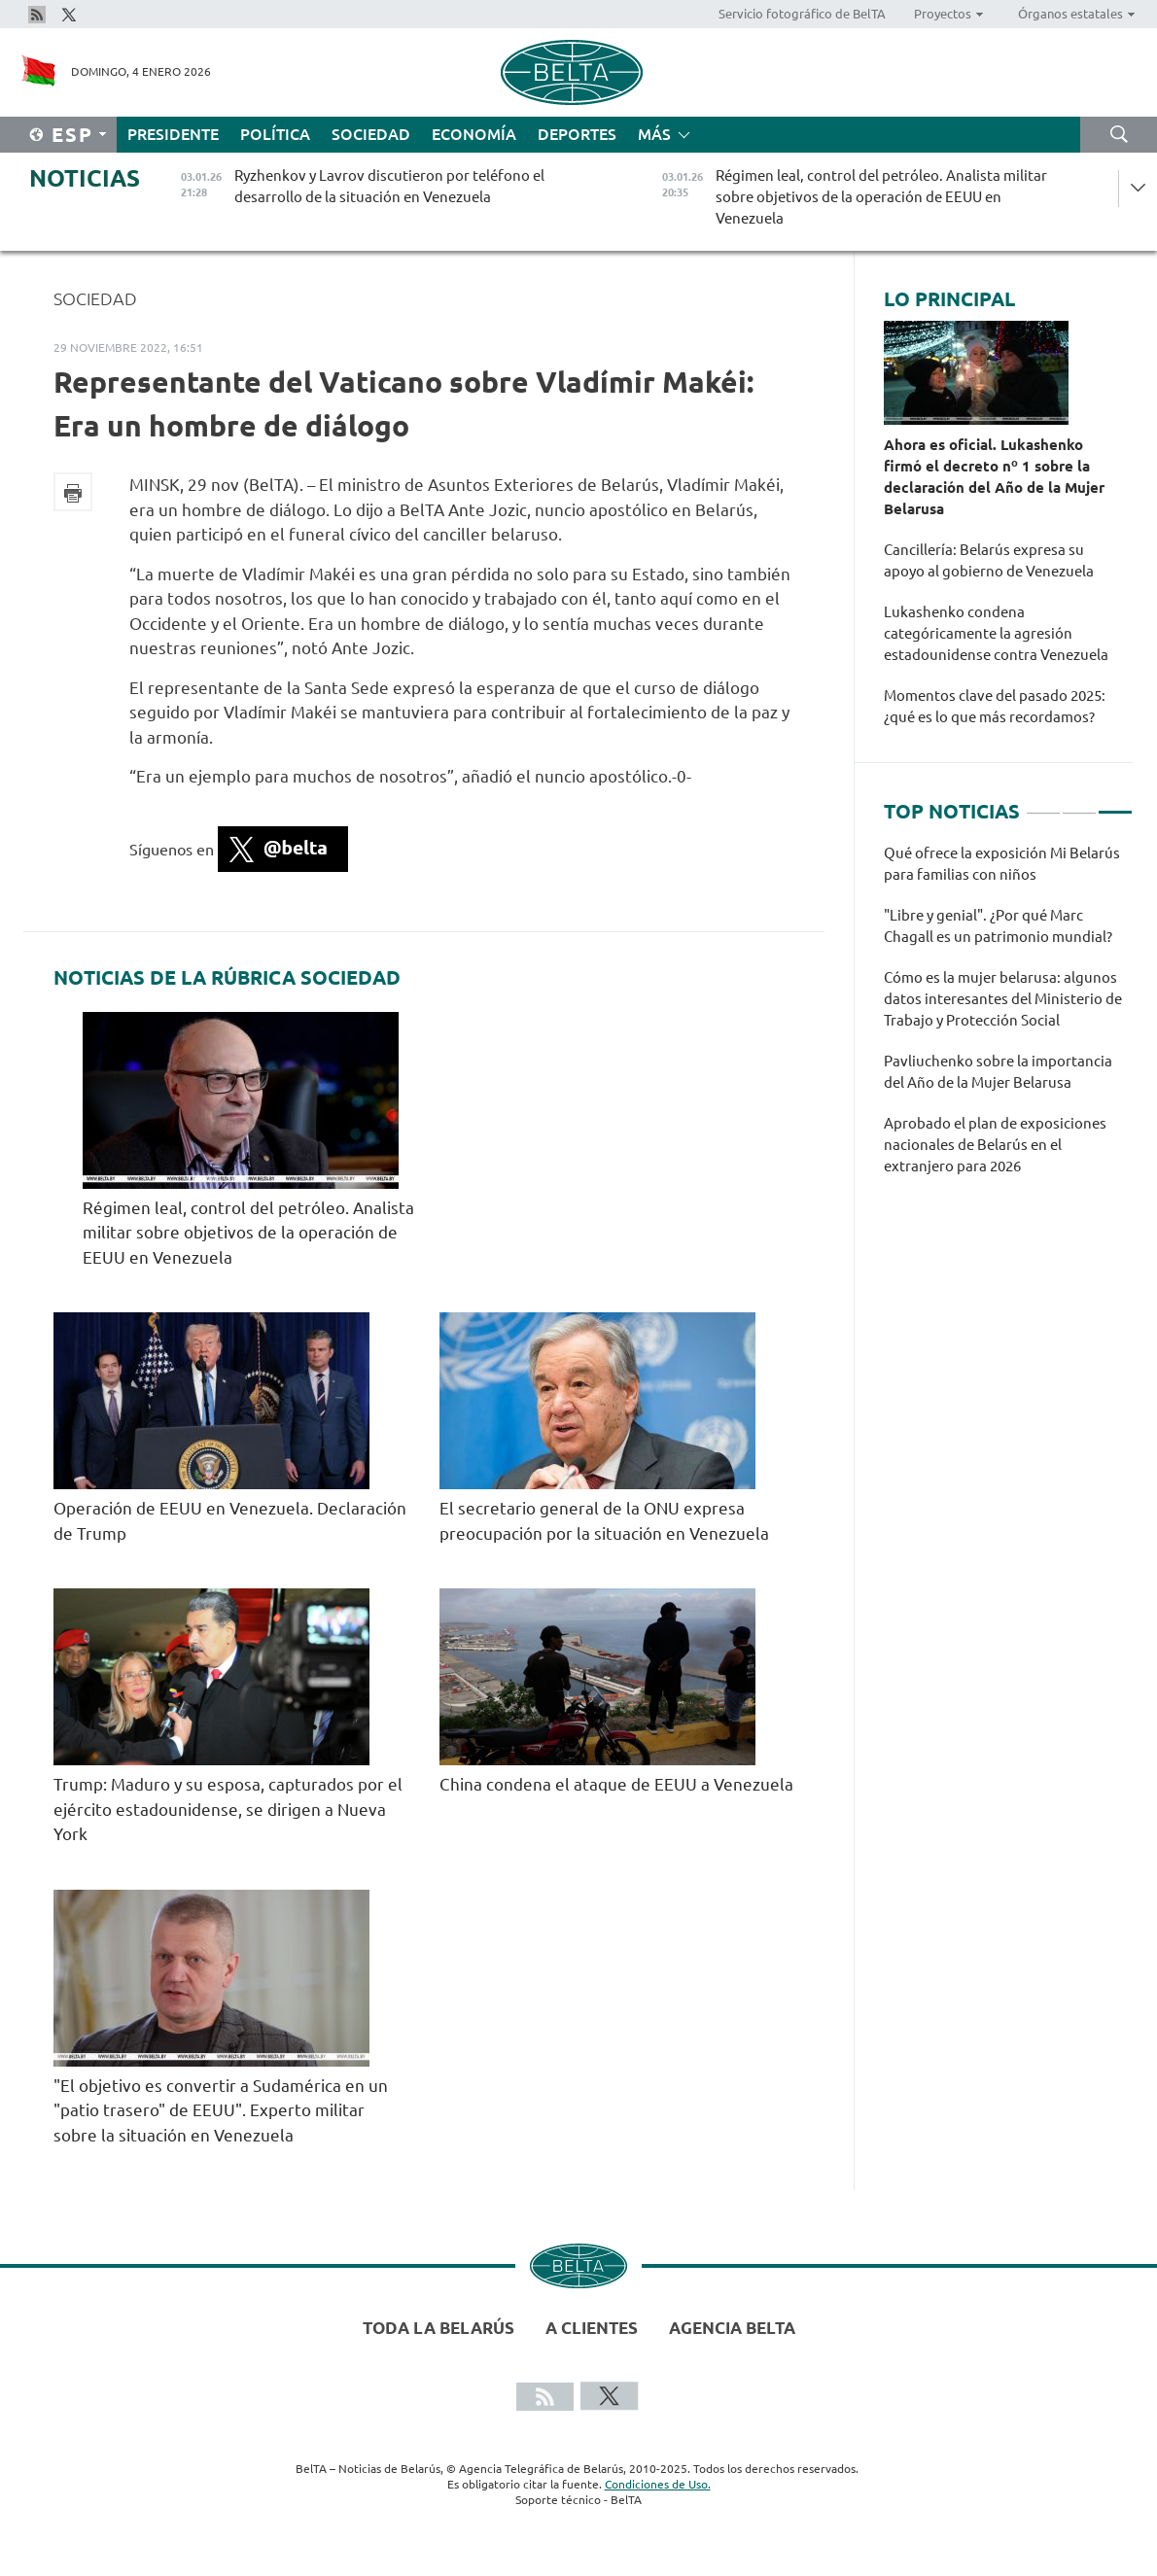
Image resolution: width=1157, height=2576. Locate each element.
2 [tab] (1079, 804)
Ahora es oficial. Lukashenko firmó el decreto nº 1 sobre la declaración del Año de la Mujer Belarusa (994, 476)
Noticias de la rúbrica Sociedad (227, 978)
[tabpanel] (1008, 1020)
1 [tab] (1043, 804)
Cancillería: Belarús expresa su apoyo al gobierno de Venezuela (990, 560)
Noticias (84, 178)
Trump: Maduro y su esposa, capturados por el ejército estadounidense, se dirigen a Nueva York (228, 1809)
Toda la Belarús (438, 2327)
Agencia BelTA (732, 2327)
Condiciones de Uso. (658, 2484)
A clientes (591, 2327)
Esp (72, 134)
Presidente (173, 134)
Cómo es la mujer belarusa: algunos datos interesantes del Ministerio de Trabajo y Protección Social (1003, 998)
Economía (474, 134)
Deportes (577, 134)
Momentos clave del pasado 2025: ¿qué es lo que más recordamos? (994, 706)
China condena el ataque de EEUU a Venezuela (616, 1784)
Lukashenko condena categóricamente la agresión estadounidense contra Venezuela (997, 633)
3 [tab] (1115, 804)
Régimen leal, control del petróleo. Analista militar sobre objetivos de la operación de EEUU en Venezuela (248, 1233)
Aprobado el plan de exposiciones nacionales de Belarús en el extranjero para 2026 (995, 1144)
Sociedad (371, 134)
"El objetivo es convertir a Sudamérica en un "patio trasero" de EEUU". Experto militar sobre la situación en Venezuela (220, 2110)
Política (275, 134)
